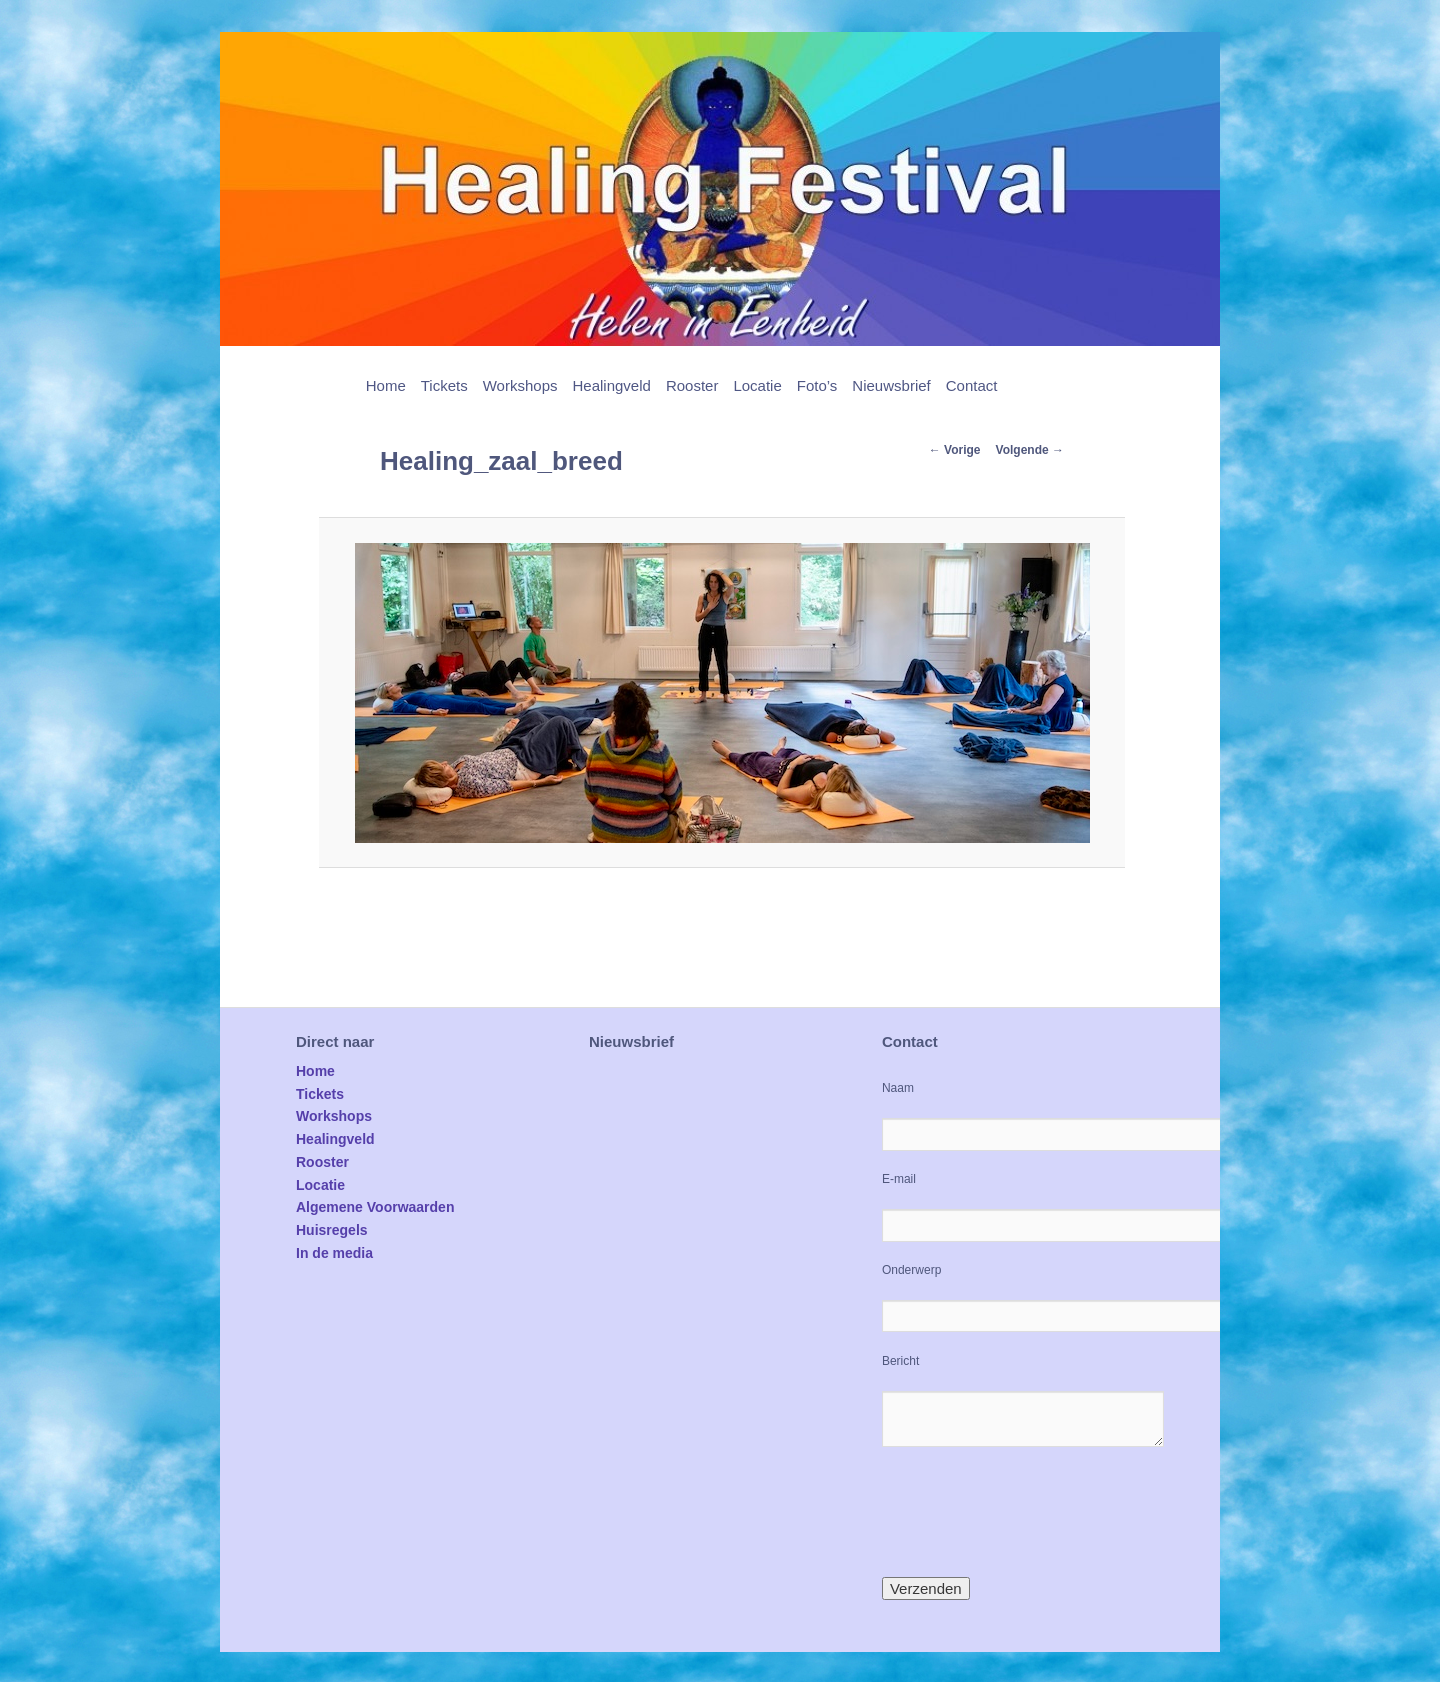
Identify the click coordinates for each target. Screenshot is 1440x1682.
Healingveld (611, 385)
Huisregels (332, 1230)
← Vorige (955, 450)
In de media (334, 1253)
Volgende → (1030, 450)
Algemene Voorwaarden (375, 1207)
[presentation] (1034, 1512)
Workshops (520, 385)
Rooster (692, 385)
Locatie (757, 385)
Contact (972, 385)
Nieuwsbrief (891, 385)
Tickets (444, 385)
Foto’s (817, 385)
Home (386, 385)
